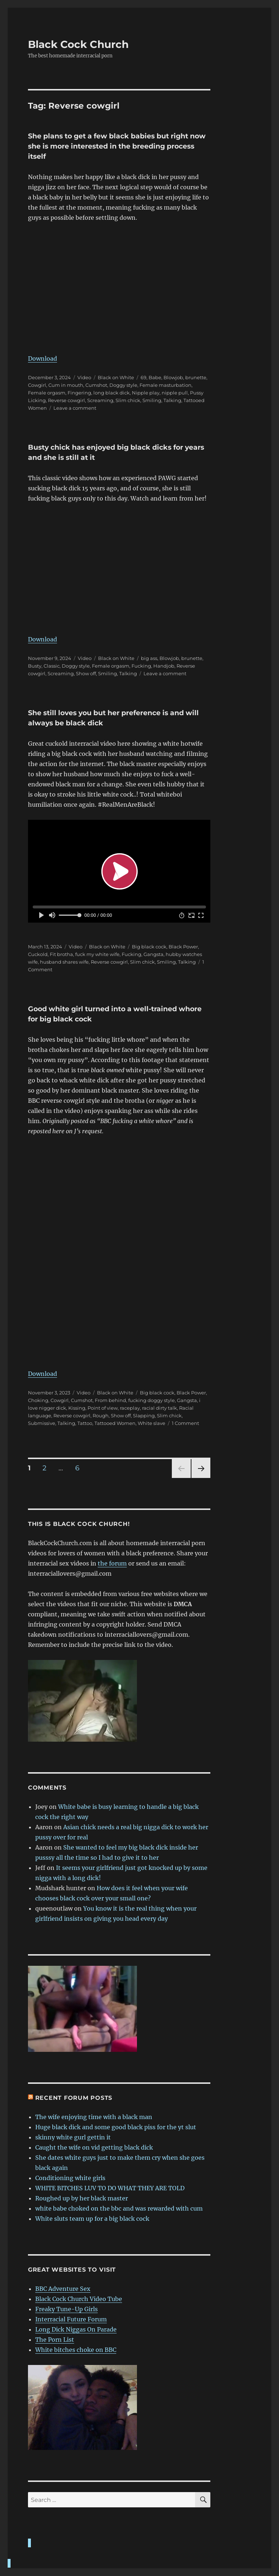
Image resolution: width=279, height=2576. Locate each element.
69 (143, 377)
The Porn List (54, 2339)
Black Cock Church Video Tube (78, 2298)
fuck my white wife (97, 954)
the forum (112, 1563)
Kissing (76, 1408)
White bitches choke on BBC (75, 2349)
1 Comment (185, 1423)
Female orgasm (46, 393)
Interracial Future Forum (71, 2319)
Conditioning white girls (70, 2178)
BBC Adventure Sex (62, 2288)
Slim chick (128, 400)
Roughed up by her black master (81, 2198)
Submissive (41, 1423)
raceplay (130, 1408)
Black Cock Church (78, 44)
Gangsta (153, 954)
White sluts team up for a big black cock (92, 2218)
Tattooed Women (115, 1423)
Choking (38, 1400)
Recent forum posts (74, 2097)
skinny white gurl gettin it (73, 2137)
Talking (172, 400)
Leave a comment (74, 408)
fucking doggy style (151, 1400)
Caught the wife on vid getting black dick (94, 2147)
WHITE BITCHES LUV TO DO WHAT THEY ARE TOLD (110, 2188)
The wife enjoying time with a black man (93, 2117)
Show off (86, 673)
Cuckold (38, 954)
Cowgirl (37, 385)
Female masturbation (165, 385)
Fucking (141, 666)
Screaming (100, 400)
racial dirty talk (159, 1408)
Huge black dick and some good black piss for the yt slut (115, 2127)
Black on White (116, 377)
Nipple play (145, 393)
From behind (110, 1400)
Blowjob (173, 377)
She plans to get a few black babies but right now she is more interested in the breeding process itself (117, 146)
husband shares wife (64, 962)
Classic (52, 666)
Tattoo (84, 1423)
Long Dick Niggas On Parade (76, 2329)
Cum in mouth (65, 385)
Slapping (144, 1415)
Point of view (103, 1408)
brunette (195, 377)
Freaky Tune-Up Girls (66, 2309)
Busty (34, 666)
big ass (149, 658)
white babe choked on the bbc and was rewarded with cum (119, 2208)
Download (42, 358)
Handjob (163, 666)
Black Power (183, 946)
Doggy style (123, 385)
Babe (155, 377)
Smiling (151, 400)
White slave (151, 1423)
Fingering (79, 393)
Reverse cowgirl (66, 400)
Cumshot (96, 385)
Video (84, 377)
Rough (101, 1415)
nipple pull (175, 393)
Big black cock (149, 946)
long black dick (111, 393)
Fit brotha (61, 954)
